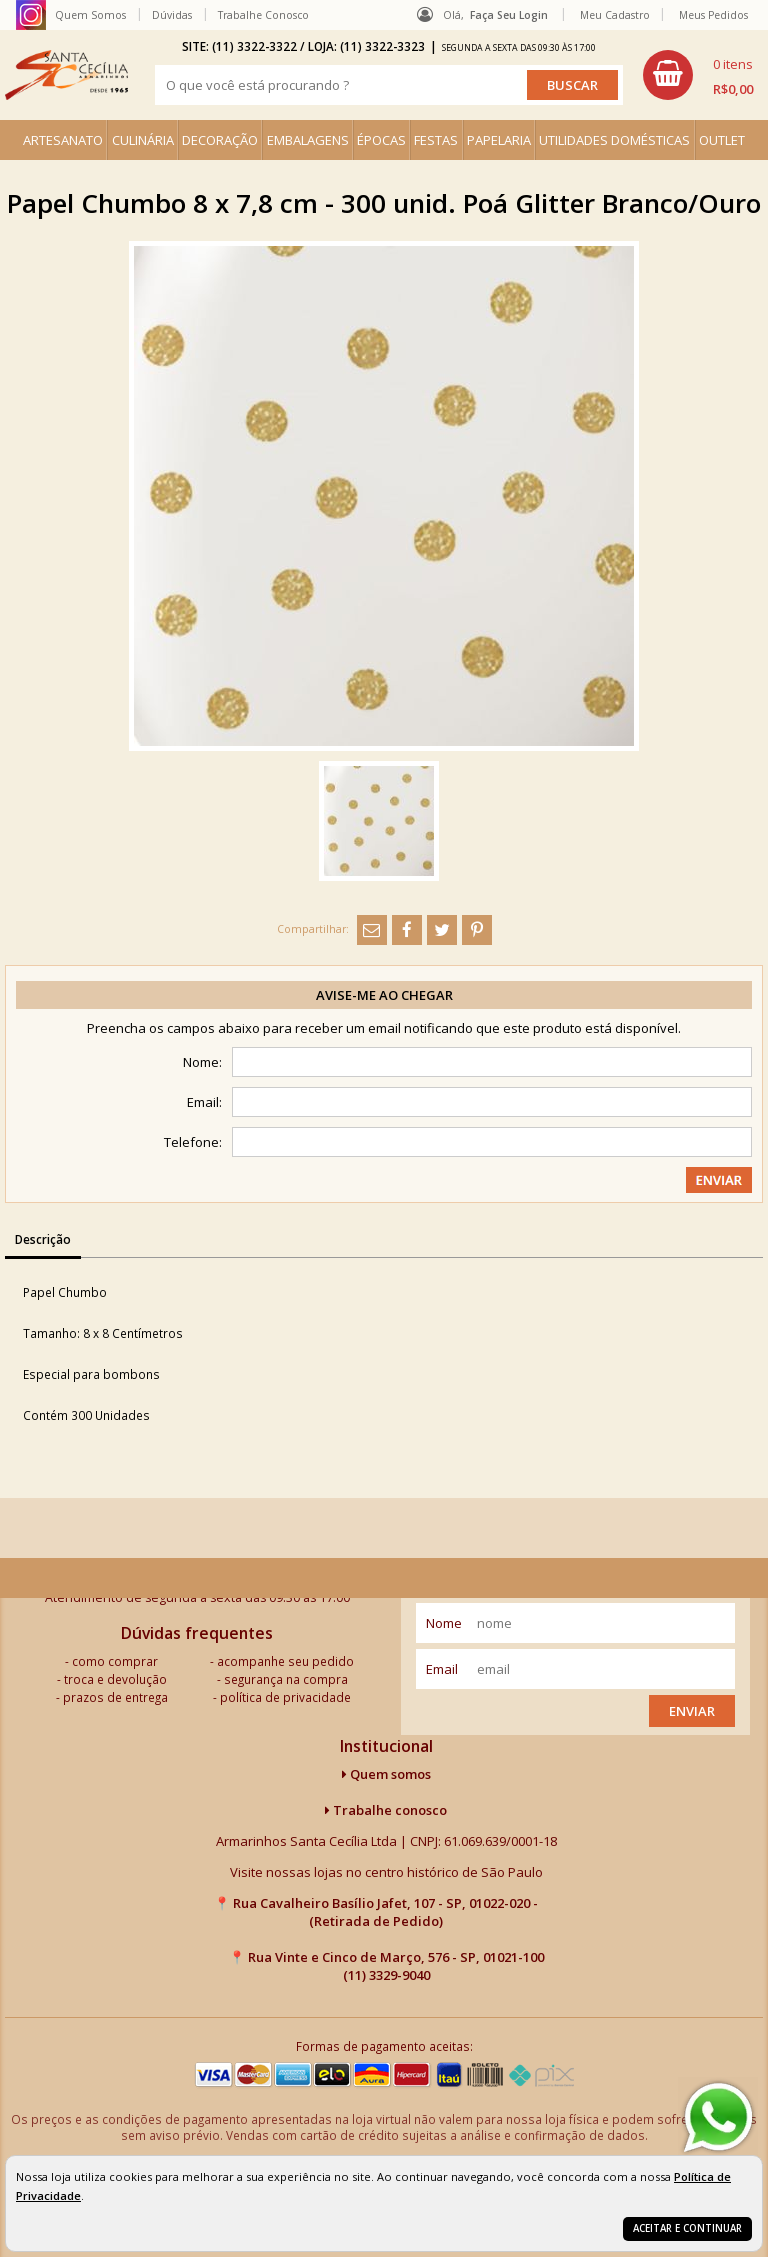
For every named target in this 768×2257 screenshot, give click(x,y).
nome (444, 1623)
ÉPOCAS (381, 140)
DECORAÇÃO (220, 140)
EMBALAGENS (308, 140)
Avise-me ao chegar (384, 995)
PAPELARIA (499, 140)
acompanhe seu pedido (285, 1661)
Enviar (692, 1711)
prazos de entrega (115, 1697)
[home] (66, 75)
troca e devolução (115, 1679)
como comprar (115, 1661)
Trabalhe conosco (386, 1810)
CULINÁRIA (143, 140)
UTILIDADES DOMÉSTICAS (614, 140)
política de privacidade (285, 1697)
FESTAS (436, 140)
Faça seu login (509, 15)
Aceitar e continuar (687, 2228)
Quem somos (386, 1774)
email (442, 1669)
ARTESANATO (63, 140)
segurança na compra (286, 1679)
